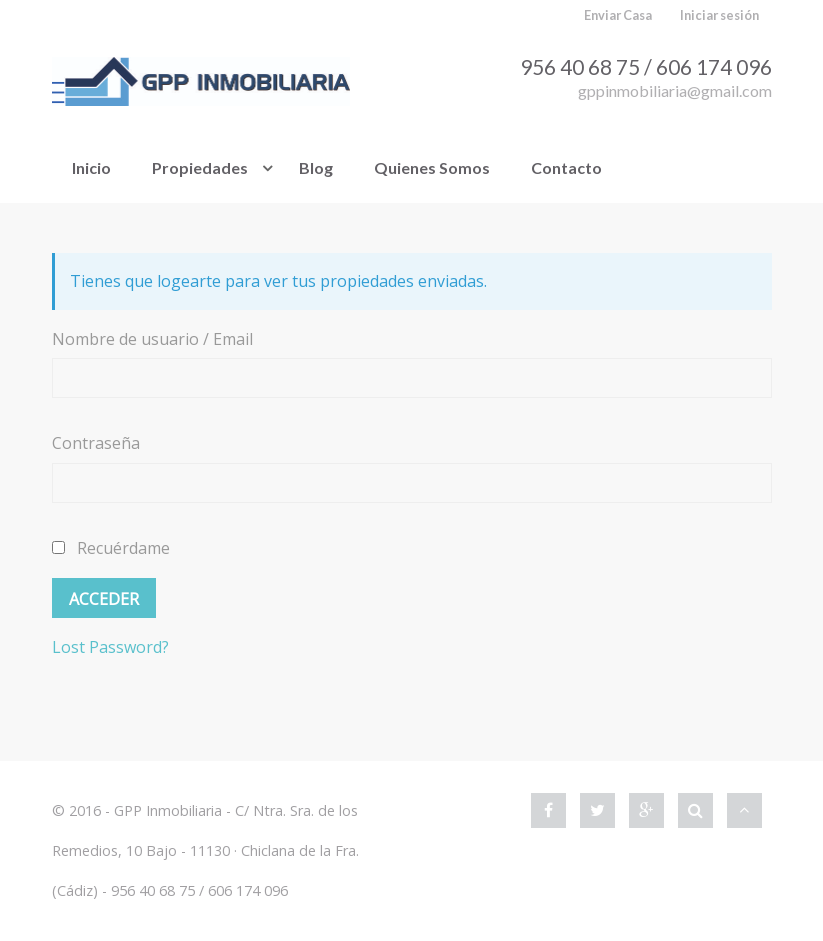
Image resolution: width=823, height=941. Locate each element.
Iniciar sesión (719, 15)
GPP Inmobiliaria (168, 810)
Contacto (566, 167)
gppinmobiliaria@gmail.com (675, 90)
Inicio (91, 167)
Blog (316, 167)
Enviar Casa (618, 15)
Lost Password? (110, 647)
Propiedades (200, 167)
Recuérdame (111, 548)
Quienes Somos (432, 167)
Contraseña (96, 443)
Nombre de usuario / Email (152, 339)
